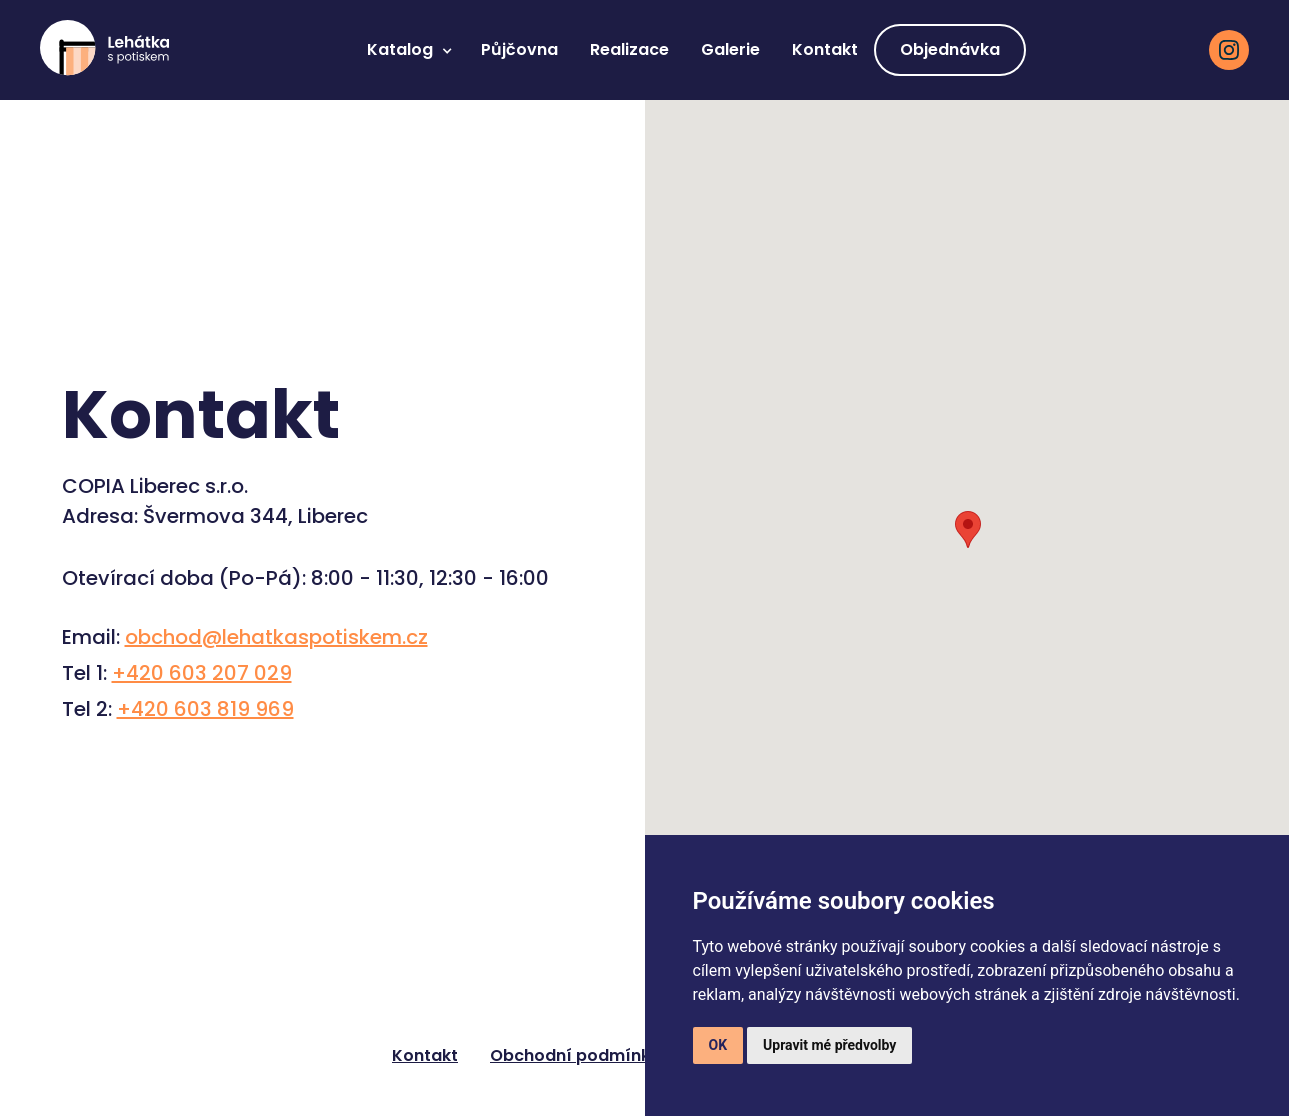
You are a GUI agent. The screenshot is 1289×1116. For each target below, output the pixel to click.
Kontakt (825, 49)
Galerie (730, 49)
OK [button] (718, 1045)
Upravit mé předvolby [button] (829, 1045)
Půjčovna (519, 49)
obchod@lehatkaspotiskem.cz (276, 637)
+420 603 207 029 (202, 673)
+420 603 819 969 (205, 709)
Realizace (629, 49)
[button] (408, 50)
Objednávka (950, 49)
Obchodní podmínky (575, 1055)
